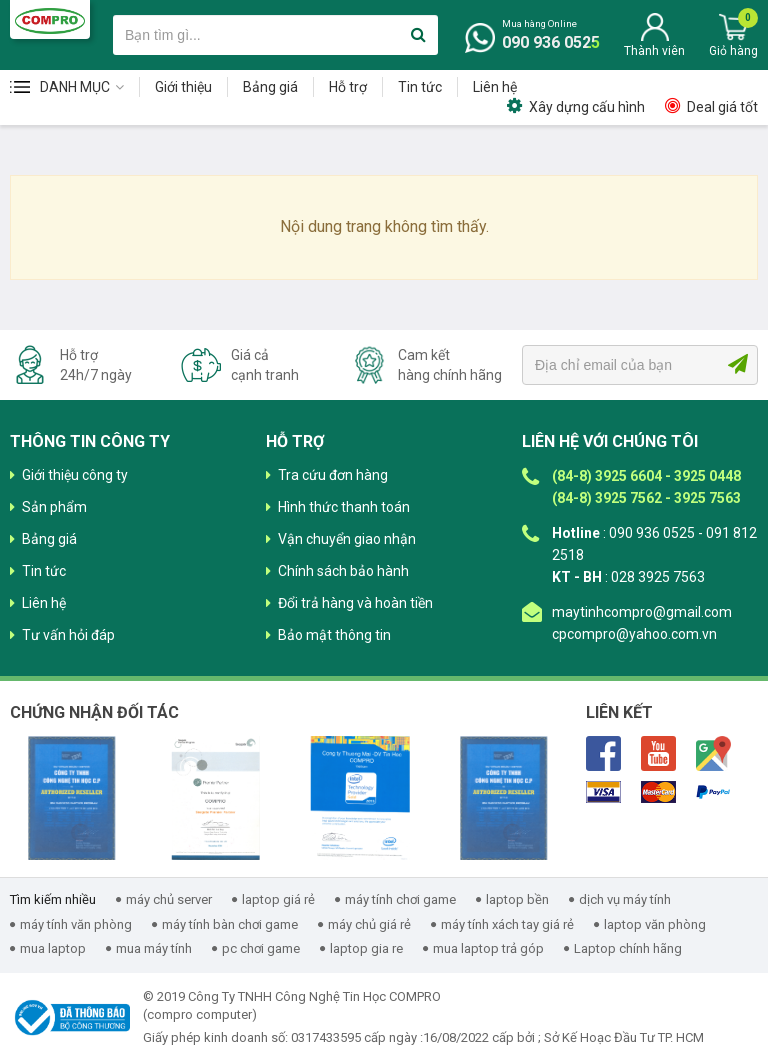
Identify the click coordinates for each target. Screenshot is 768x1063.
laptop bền (517, 899)
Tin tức (420, 87)
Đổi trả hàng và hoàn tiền (355, 603)
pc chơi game (261, 948)
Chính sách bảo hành (343, 571)
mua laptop (53, 948)
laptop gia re (366, 948)
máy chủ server (169, 899)
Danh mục (75, 87)
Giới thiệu (183, 87)
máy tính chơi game (400, 899)
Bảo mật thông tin (334, 635)
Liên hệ (495, 87)
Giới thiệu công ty (75, 475)
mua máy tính (154, 948)
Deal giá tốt (722, 107)
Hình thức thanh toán (344, 507)
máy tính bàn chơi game (230, 924)
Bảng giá (270, 87)
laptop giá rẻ (278, 899)
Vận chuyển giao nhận (347, 539)
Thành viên (654, 51)
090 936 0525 (551, 42)
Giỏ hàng (733, 51)
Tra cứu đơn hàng (333, 475)
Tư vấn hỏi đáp (68, 635)
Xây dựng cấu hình (587, 107)
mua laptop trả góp (488, 948)
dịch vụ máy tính (625, 899)
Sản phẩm (54, 507)
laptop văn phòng (655, 924)
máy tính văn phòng (76, 924)
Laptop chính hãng (628, 948)
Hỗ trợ (348, 87)
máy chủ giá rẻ (369, 924)
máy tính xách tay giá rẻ (507, 924)
